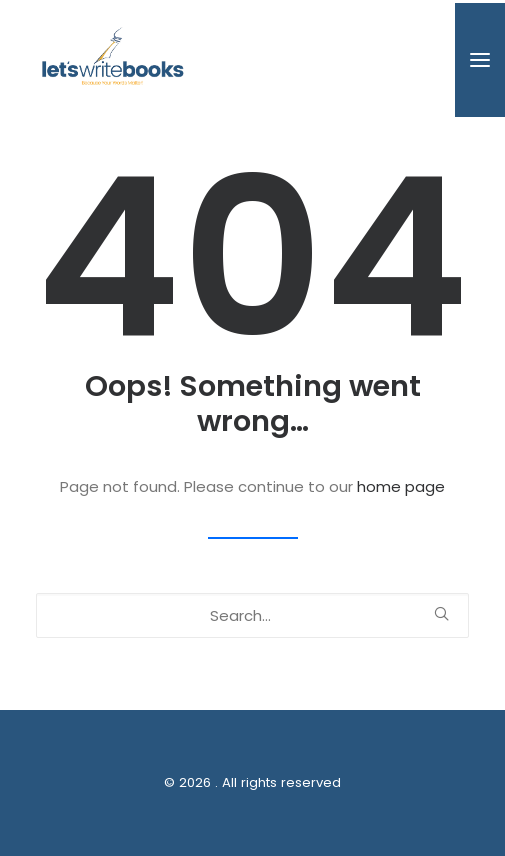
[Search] (252, 615)
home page (401, 486)
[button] (480, 60)
